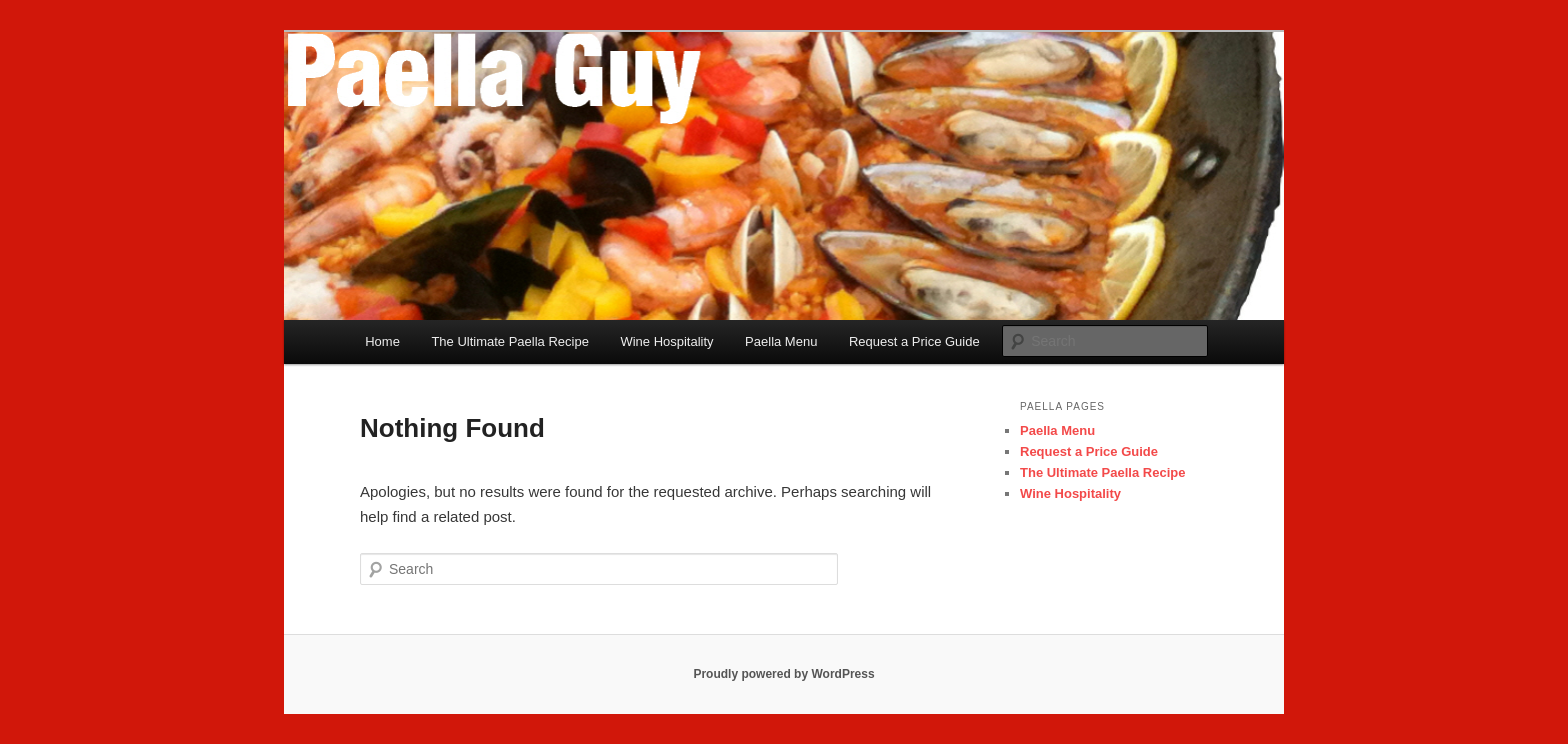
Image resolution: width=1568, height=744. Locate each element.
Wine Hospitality (666, 341)
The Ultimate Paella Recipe (510, 341)
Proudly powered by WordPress (783, 674)
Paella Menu (781, 341)
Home (382, 341)
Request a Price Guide (914, 341)
